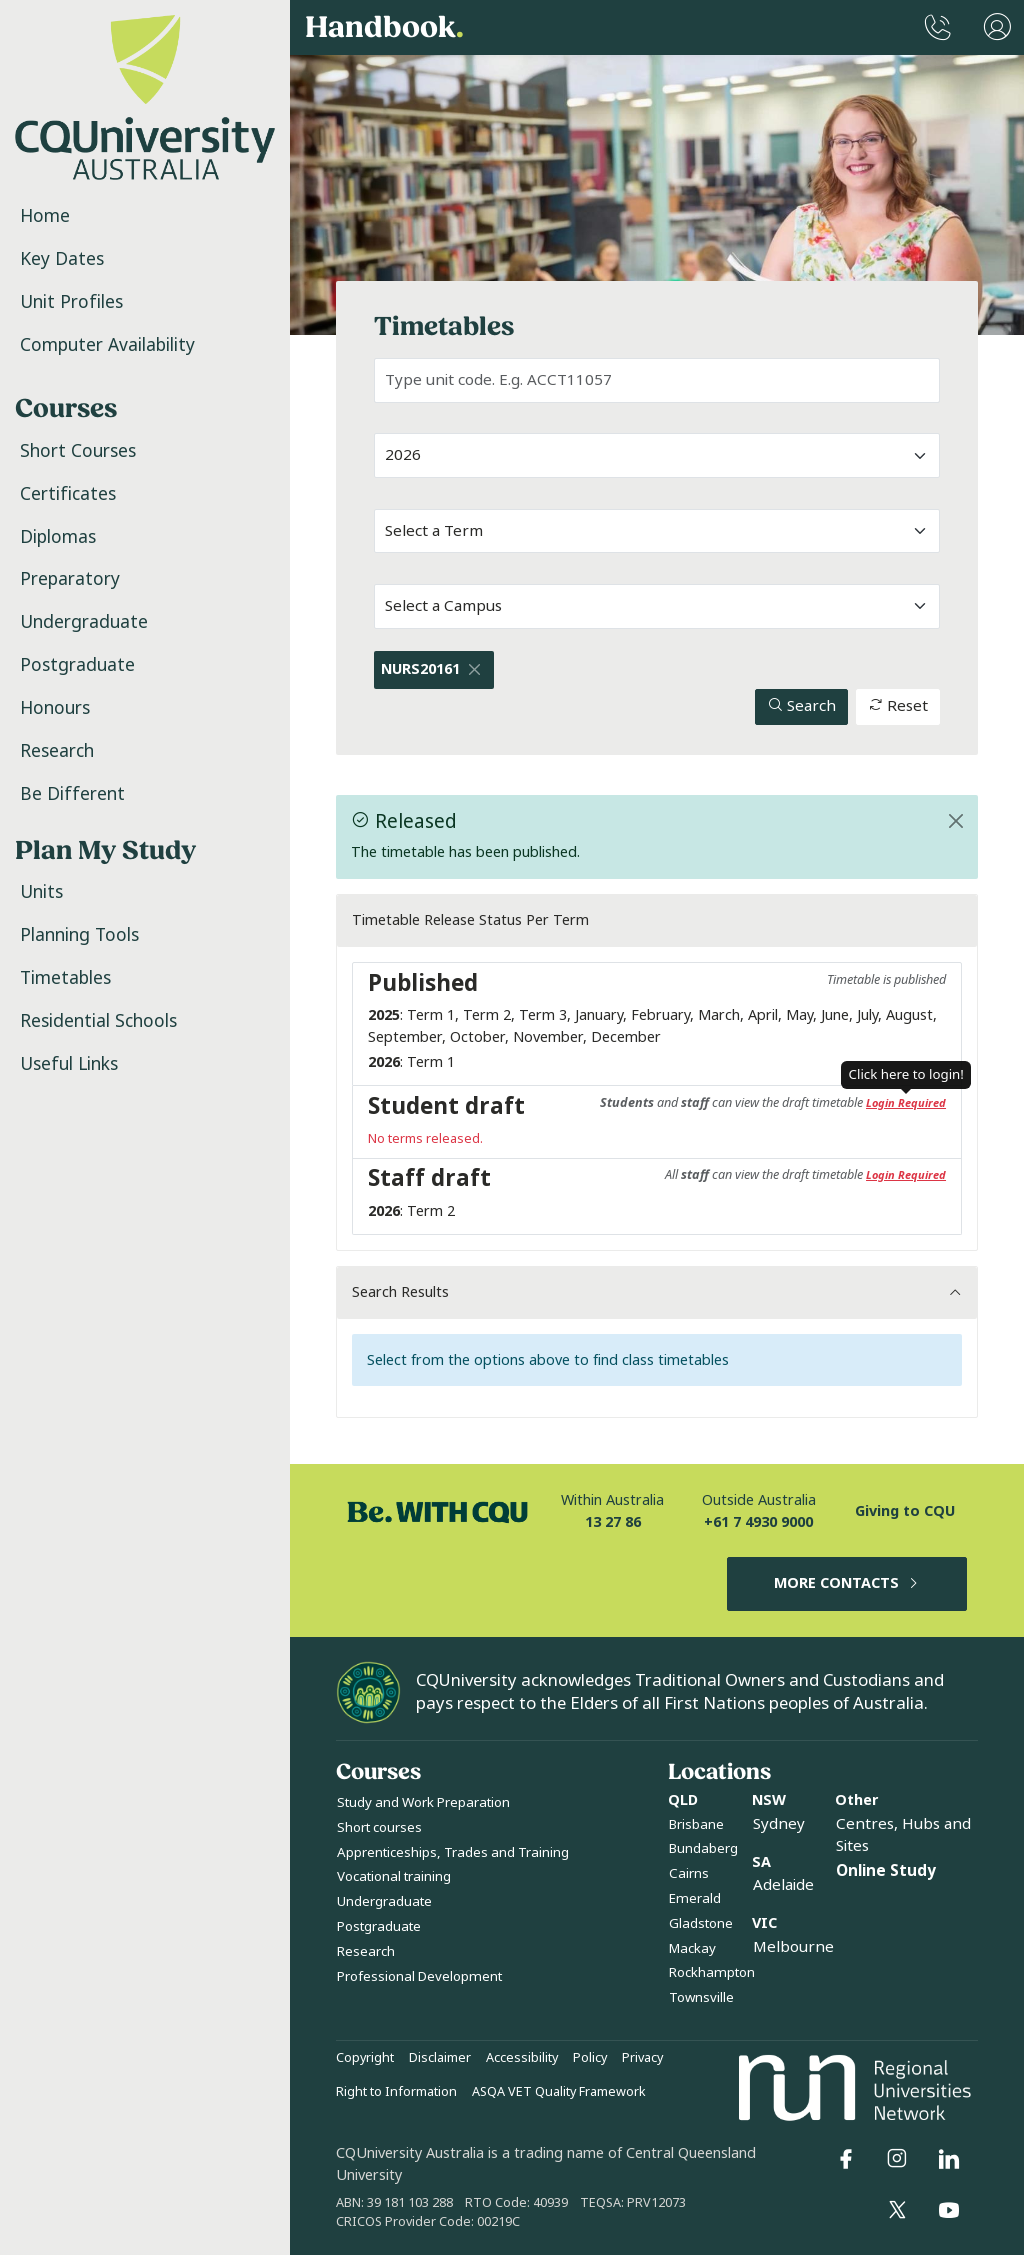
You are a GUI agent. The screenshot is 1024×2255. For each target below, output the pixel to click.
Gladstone (701, 1923)
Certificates (68, 494)
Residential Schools (98, 1021)
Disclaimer (440, 2058)
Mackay (692, 1948)
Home (45, 216)
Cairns (689, 1873)
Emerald (695, 1898)
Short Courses (78, 451)
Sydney (779, 1824)
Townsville (701, 1997)
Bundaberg (703, 1848)
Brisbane (696, 1824)
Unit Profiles (71, 302)
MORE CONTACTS (847, 1583)
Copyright (365, 2058)
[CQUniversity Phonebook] (938, 27)
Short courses (379, 1827)
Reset (898, 706)
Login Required (906, 1103)
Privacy (642, 2058)
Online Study (886, 1871)
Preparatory (70, 579)
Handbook (384, 28)
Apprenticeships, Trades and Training (453, 1852)
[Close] (475, 670)
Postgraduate (77, 665)
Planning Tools (79, 935)
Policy (590, 2058)
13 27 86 (613, 1522)
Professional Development (419, 1976)
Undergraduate (84, 622)
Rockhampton (712, 1972)
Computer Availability (107, 345)
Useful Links (69, 1064)
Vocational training (394, 1876)
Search (802, 706)
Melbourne (793, 1947)
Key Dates (62, 259)
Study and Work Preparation (423, 1802)
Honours (55, 708)
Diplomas (58, 537)
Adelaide (783, 1885)
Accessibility (522, 2058)
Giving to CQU (905, 1511)
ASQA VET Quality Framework (559, 2092)
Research (57, 751)
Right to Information (396, 2092)
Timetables (65, 978)
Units (41, 892)
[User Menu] (997, 27)
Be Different (72, 794)
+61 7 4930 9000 (758, 1522)
